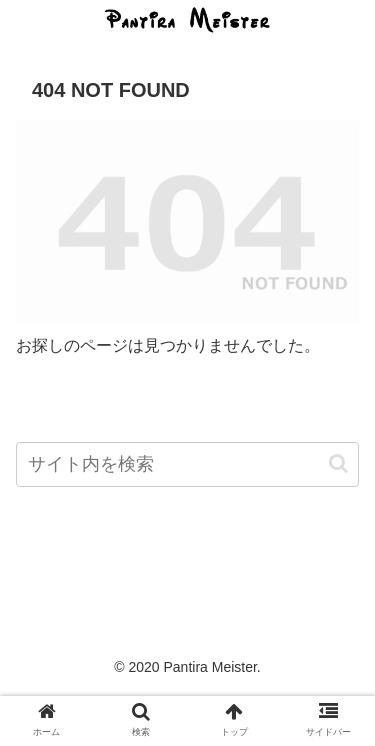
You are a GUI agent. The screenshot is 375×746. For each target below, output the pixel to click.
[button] (338, 463)
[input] (187, 464)
